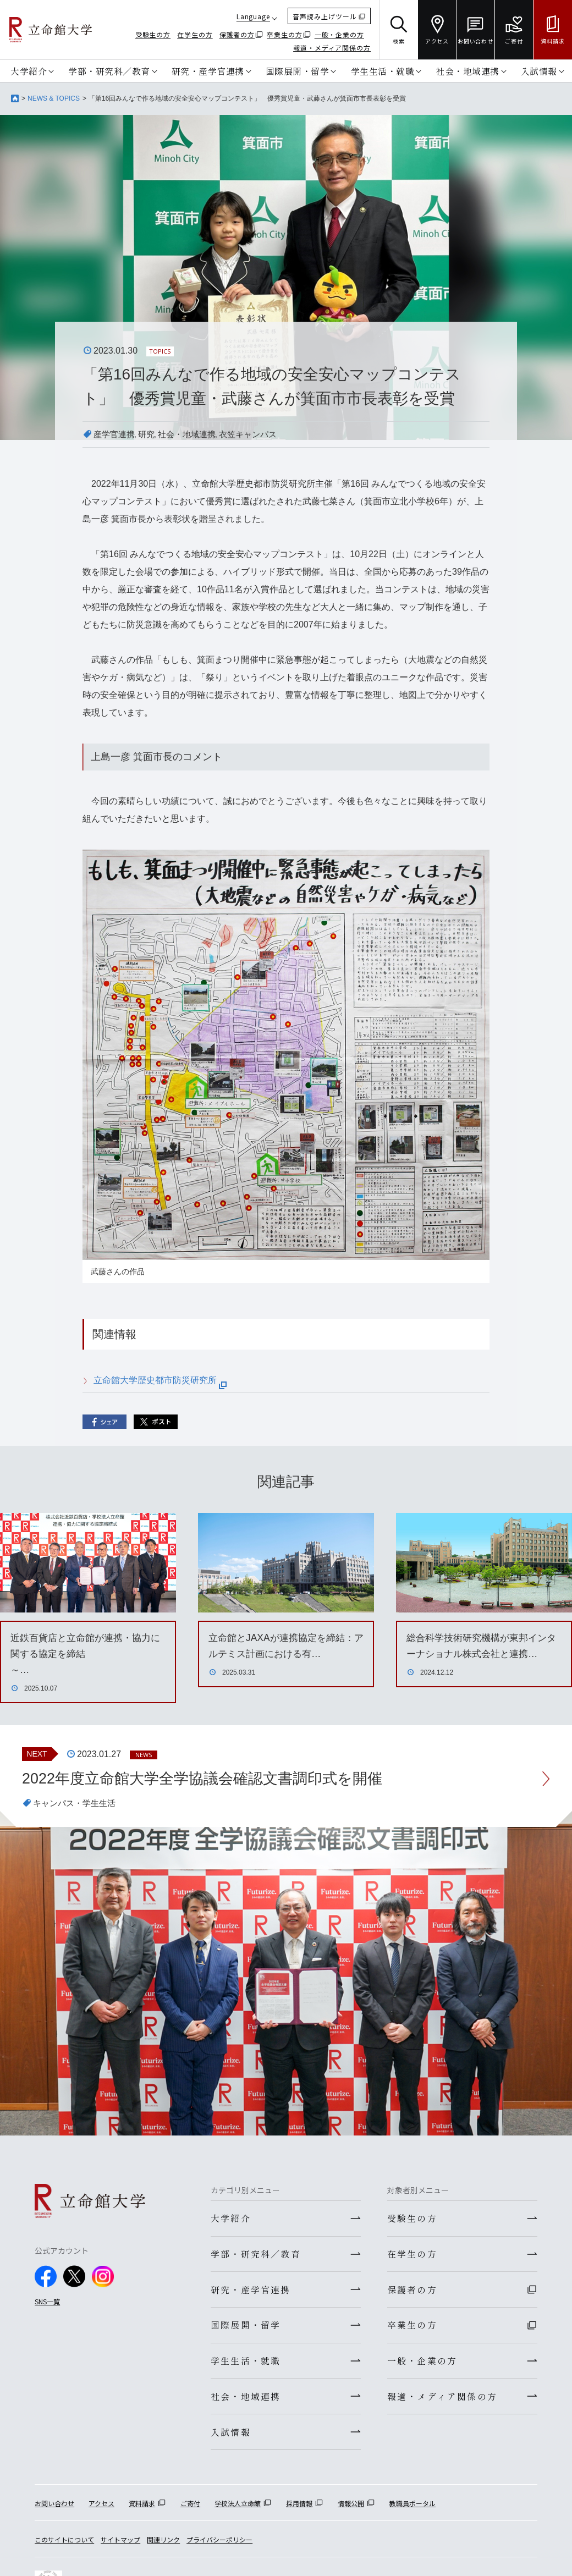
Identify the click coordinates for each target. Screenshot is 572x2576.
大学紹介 (28, 71)
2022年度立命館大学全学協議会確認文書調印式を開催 (208, 1778)
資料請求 (142, 2508)
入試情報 (539, 71)
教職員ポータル (412, 2508)
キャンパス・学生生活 (77, 1803)
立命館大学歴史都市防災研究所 (160, 1380)
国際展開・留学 (297, 71)
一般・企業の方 (339, 34)
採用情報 (299, 2508)
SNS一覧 (47, 2302)
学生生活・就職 (383, 71)
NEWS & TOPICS (54, 98)
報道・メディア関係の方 (332, 47)
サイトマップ (120, 2545)
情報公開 (351, 2508)
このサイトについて (64, 2545)
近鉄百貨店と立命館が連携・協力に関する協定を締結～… (84, 1653)
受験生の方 (153, 34)
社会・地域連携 (467, 71)
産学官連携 (116, 434)
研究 (149, 434)
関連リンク (163, 2545)
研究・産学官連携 (208, 71)
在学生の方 (195, 34)
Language (253, 16)
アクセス (101, 2508)
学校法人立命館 (238, 2508)
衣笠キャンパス (257, 434)
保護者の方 (237, 34)
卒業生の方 (284, 34)
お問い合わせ (54, 2508)
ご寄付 (190, 2508)
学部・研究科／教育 (109, 71)
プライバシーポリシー (219, 2545)
